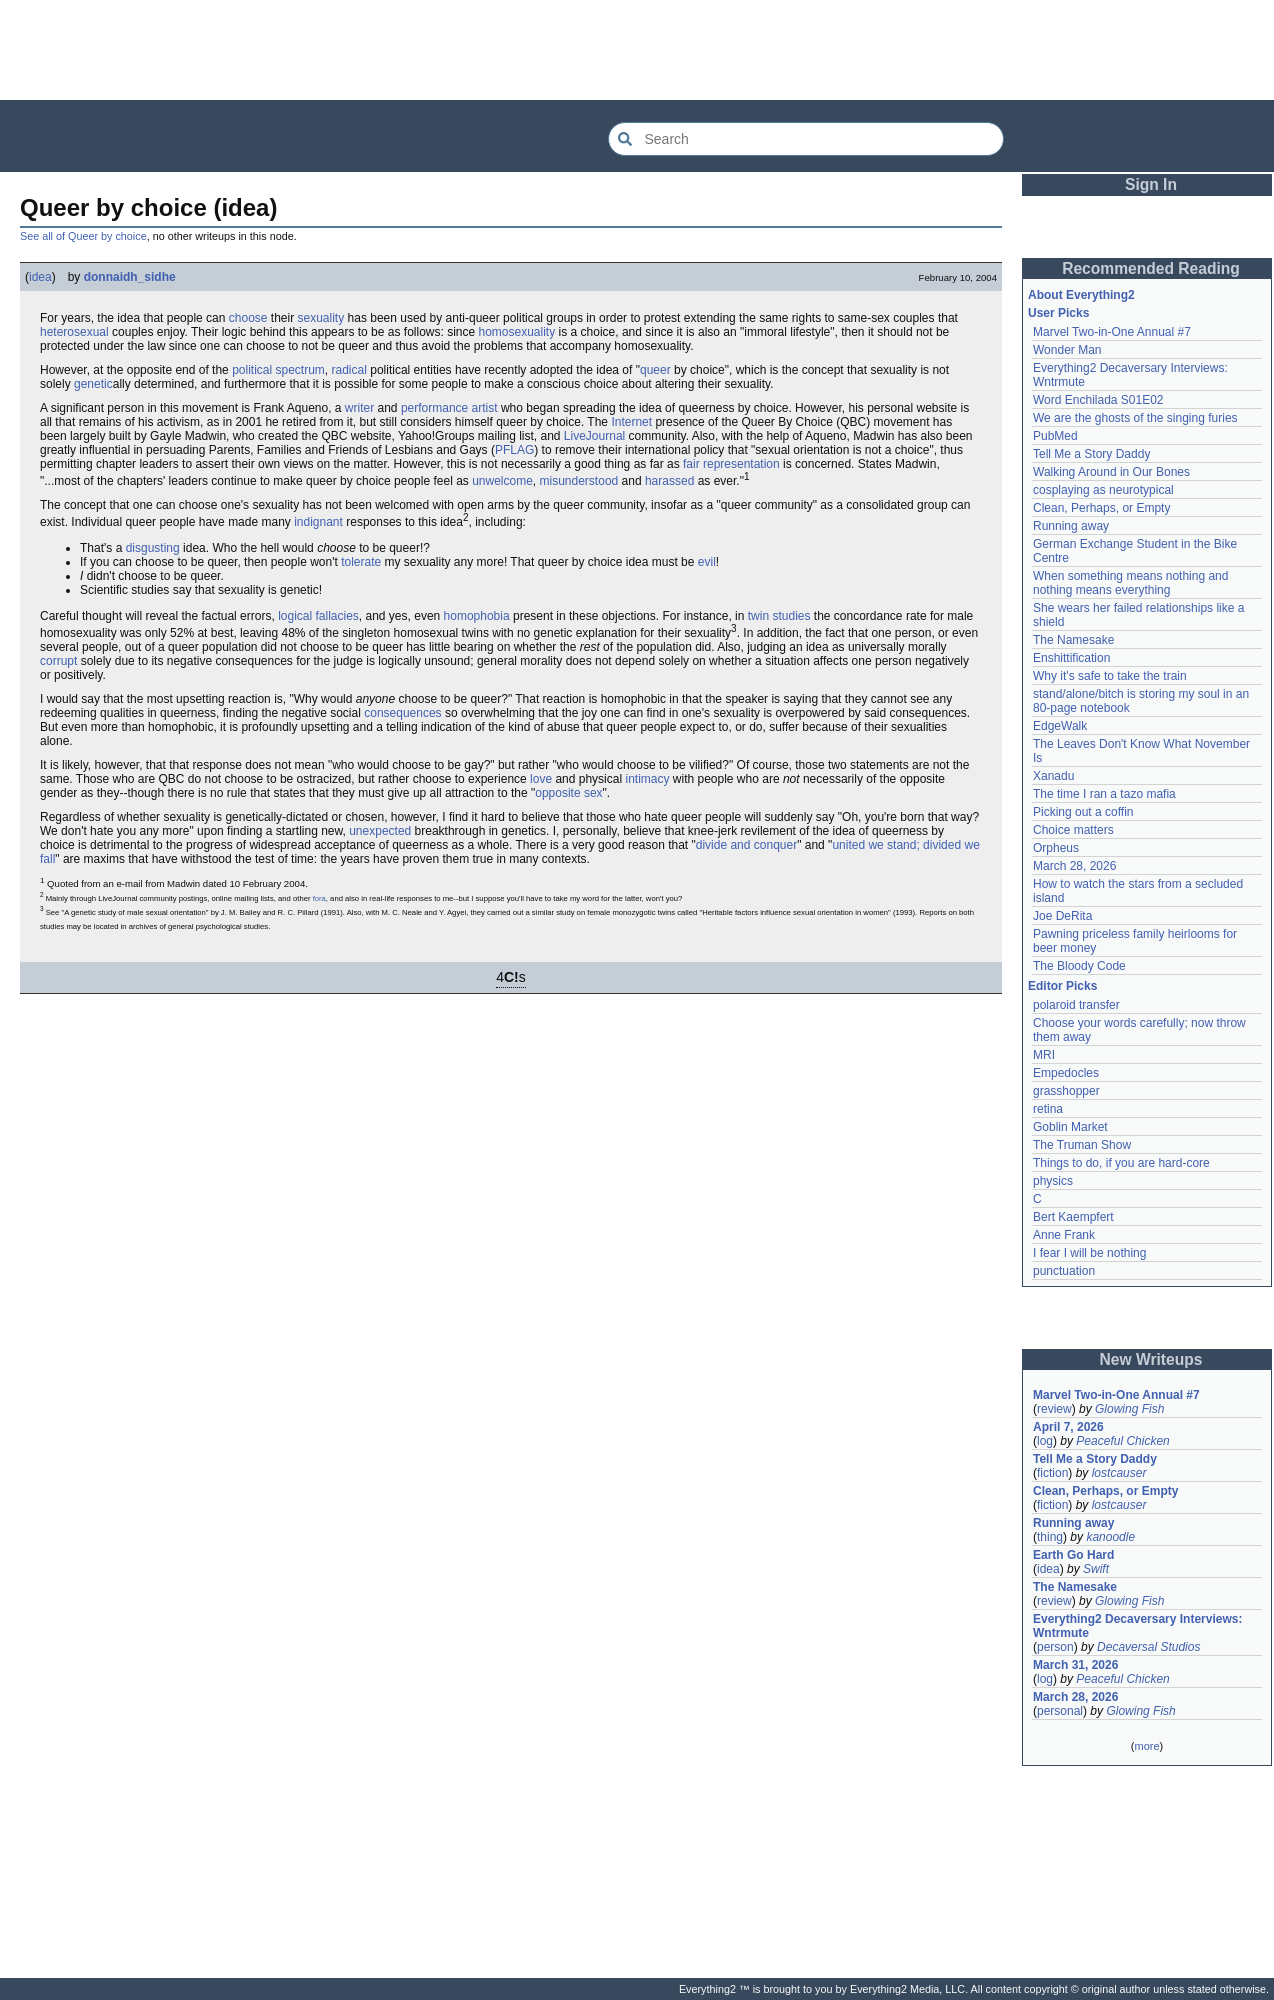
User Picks (1058, 313)
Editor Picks (1062, 986)
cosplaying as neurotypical (1103, 490)
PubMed (1055, 436)
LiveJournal (594, 436)
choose (248, 318)
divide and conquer (746, 845)
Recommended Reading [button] (1151, 268)
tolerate (361, 562)
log (1045, 1441)
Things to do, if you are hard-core (1121, 1163)
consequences (402, 713)
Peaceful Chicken (1122, 1441)
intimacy (647, 779)
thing (1050, 1537)
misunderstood (579, 481)
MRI (1044, 1055)
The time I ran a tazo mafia (1104, 794)
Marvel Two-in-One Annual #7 (1112, 332)
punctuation (1064, 1271)
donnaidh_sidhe (130, 277)
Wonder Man (1067, 350)
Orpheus (1056, 848)
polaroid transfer (1076, 1005)
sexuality (321, 318)
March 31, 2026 (1075, 1665)
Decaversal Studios (1148, 1647)
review (1054, 1409)
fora (319, 898)
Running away (1071, 526)
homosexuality (517, 332)
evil (707, 562)
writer (359, 408)
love (541, 779)
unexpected (380, 831)
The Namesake (1073, 640)
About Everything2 (1081, 295)
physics (1053, 1181)
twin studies (779, 616)
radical (349, 370)
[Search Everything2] (806, 139)
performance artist (449, 408)
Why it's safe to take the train (1110, 676)
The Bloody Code (1079, 966)
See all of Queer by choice (83, 236)
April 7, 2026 (1068, 1427)
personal (1060, 1711)
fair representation (731, 464)
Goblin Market (1070, 1127)
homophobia (477, 616)
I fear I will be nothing (1089, 1253)
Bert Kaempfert (1073, 1217)
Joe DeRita (1062, 916)
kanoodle (1110, 1537)
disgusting (153, 548)
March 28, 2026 (1074, 866)
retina (1048, 1109)
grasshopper (1066, 1091)
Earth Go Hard (1073, 1555)
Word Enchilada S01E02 (1098, 400)
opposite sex (568, 793)
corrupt (58, 661)
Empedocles (1066, 1073)
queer (655, 370)
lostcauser (1119, 1473)
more (1146, 1746)
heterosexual (74, 332)
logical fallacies (318, 616)
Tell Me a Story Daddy (1091, 454)
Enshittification (1071, 658)
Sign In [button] (1151, 184)
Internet (631, 422)
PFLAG (514, 450)
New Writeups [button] (1151, 1359)
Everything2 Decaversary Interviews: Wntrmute (1137, 1626)
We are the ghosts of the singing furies (1135, 418)
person (1055, 1647)
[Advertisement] (637, 50)
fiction (1052, 1473)
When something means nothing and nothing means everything (1130, 583)
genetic (93, 384)
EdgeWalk (1060, 726)
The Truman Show (1082, 1145)
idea (40, 277)
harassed (669, 481)
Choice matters (1073, 830)
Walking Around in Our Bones (1111, 472)
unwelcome (502, 481)
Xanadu (1053, 776)
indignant (318, 522)
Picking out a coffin (1083, 812)
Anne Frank (1064, 1235)
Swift (1096, 1569)
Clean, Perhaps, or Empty (1101, 508)
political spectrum (278, 370)
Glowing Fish (1129, 1409)
